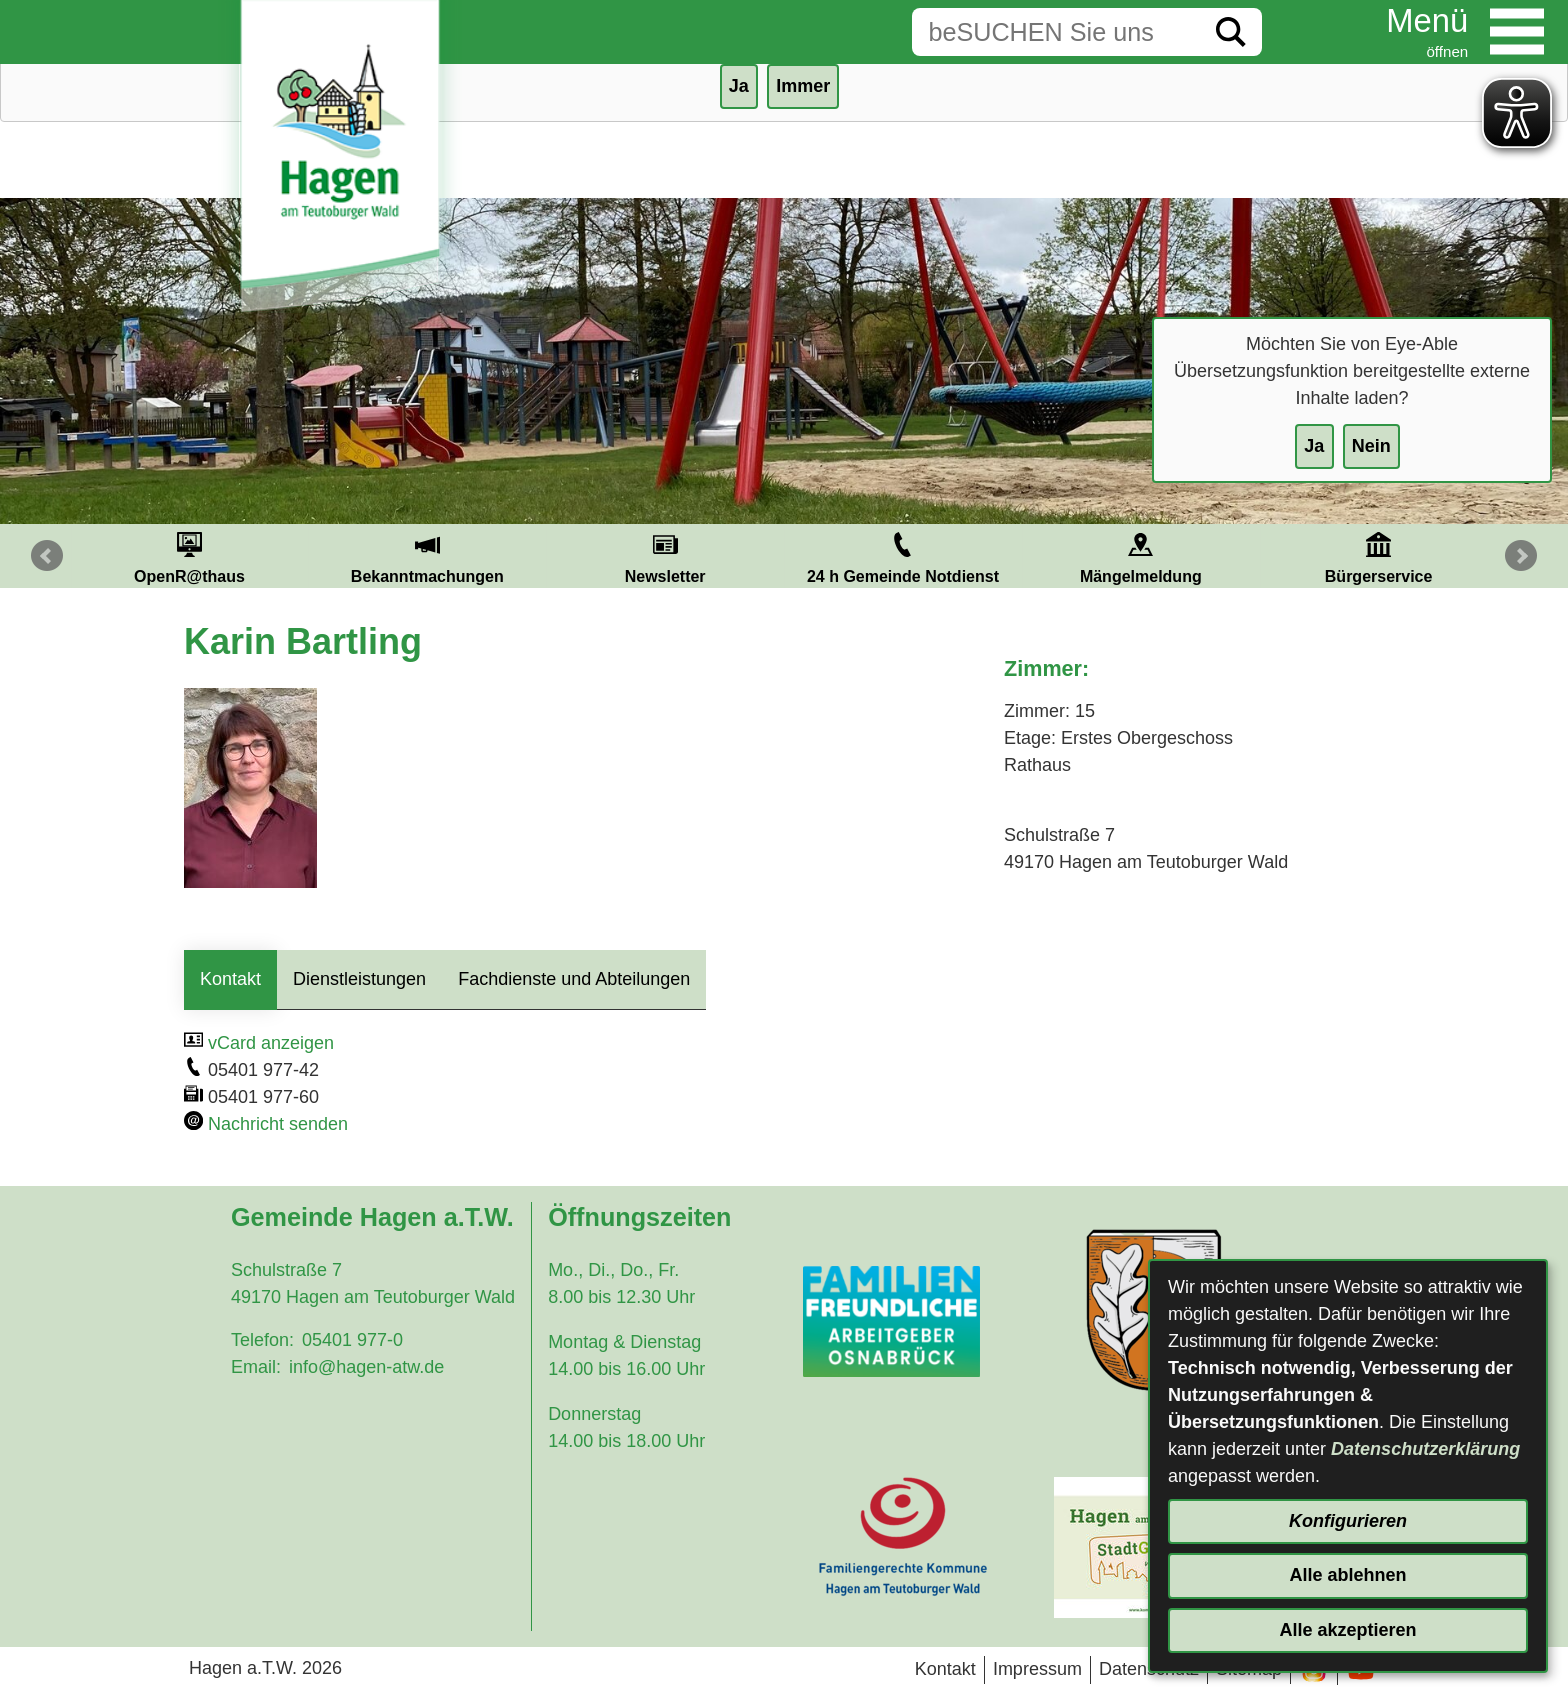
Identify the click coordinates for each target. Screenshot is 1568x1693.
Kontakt (230, 979)
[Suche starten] (1231, 32)
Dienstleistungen (359, 979)
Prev (47, 556)
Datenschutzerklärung (1425, 1449)
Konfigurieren (1348, 1521)
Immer (803, 86)
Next (1521, 556)
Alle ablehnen (1347, 1575)
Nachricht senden (278, 1124)
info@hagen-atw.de (366, 1367)
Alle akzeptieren (1347, 1630)
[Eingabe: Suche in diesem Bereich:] (1056, 32)
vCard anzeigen (271, 1043)
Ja (1314, 446)
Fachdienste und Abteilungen (574, 979)
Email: (256, 1367)
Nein (1371, 446)
